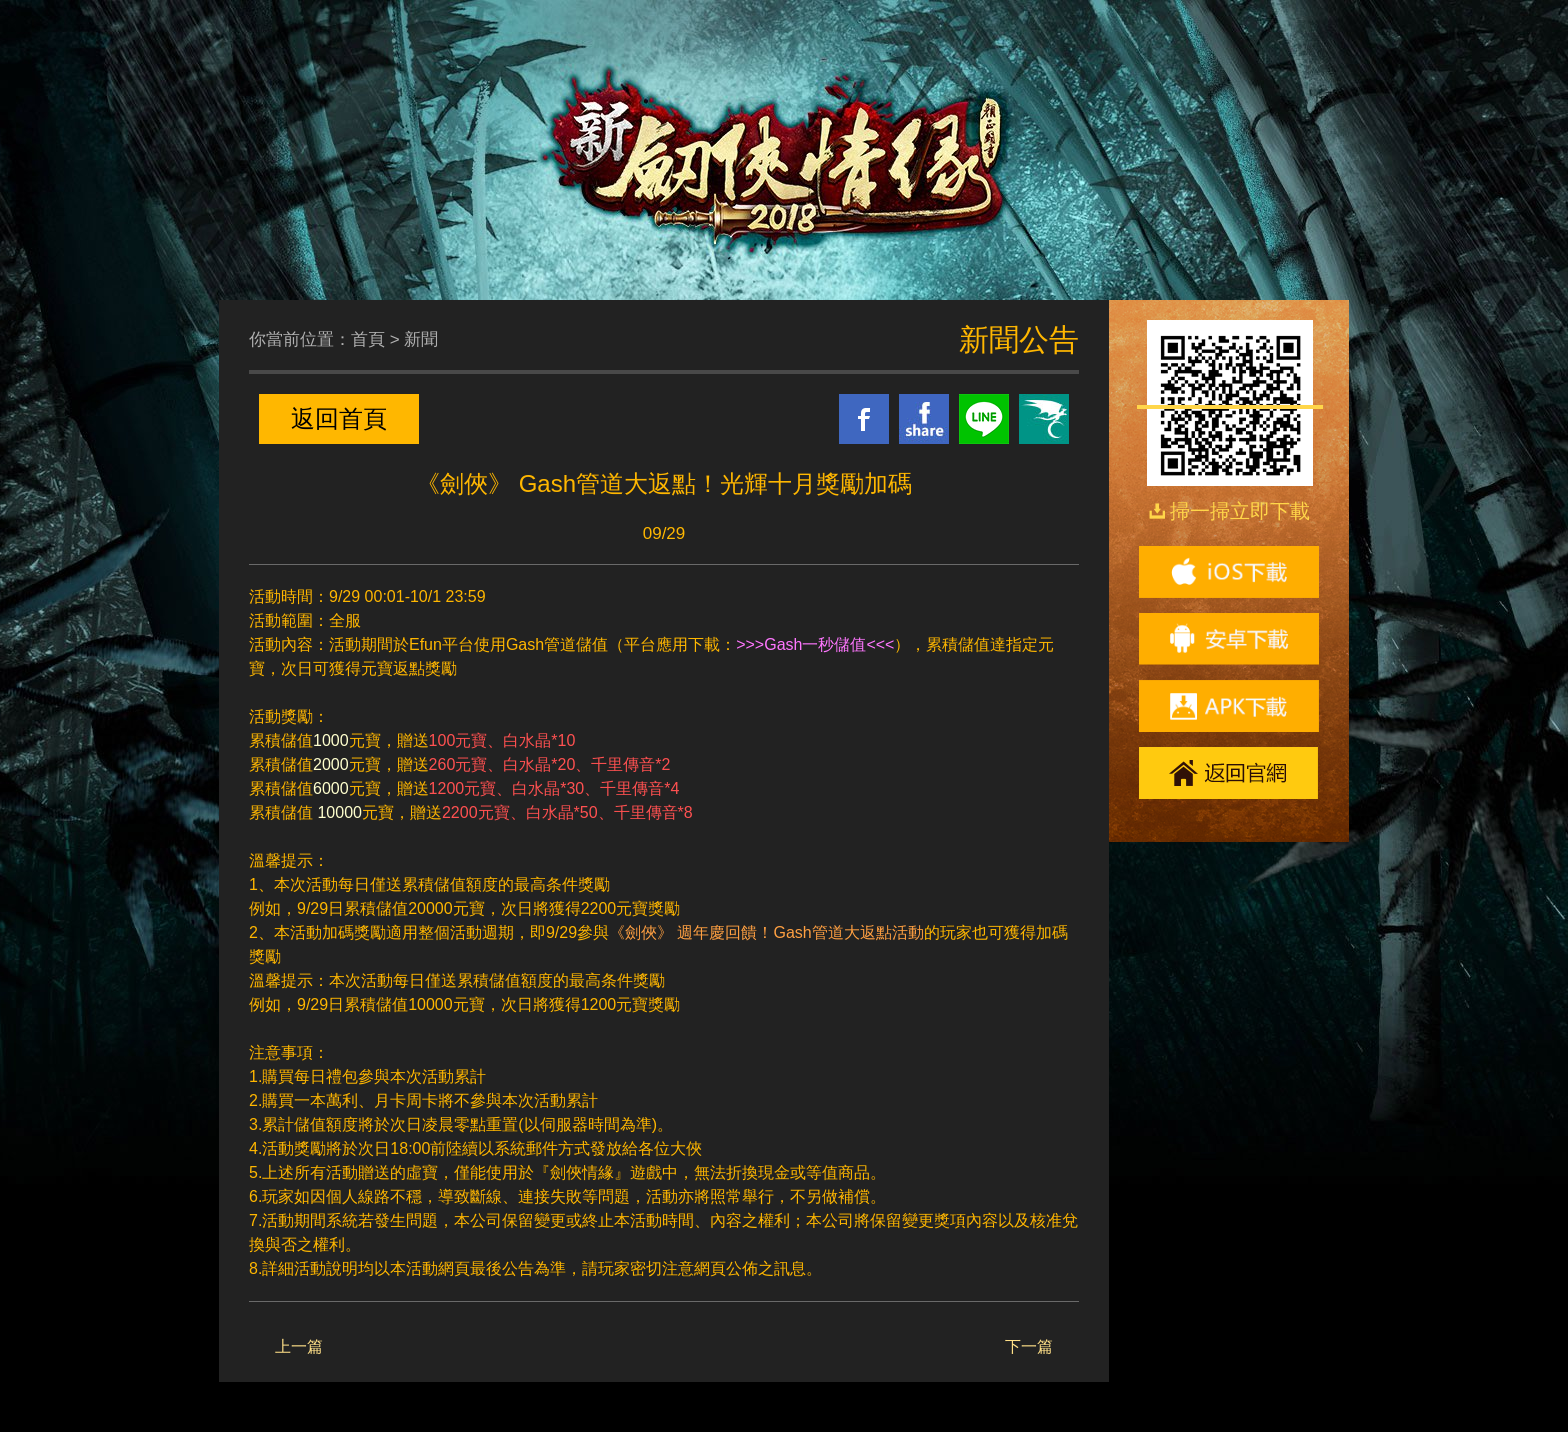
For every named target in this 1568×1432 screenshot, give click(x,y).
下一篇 (1029, 1346)
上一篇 (299, 1346)
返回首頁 (339, 418)
